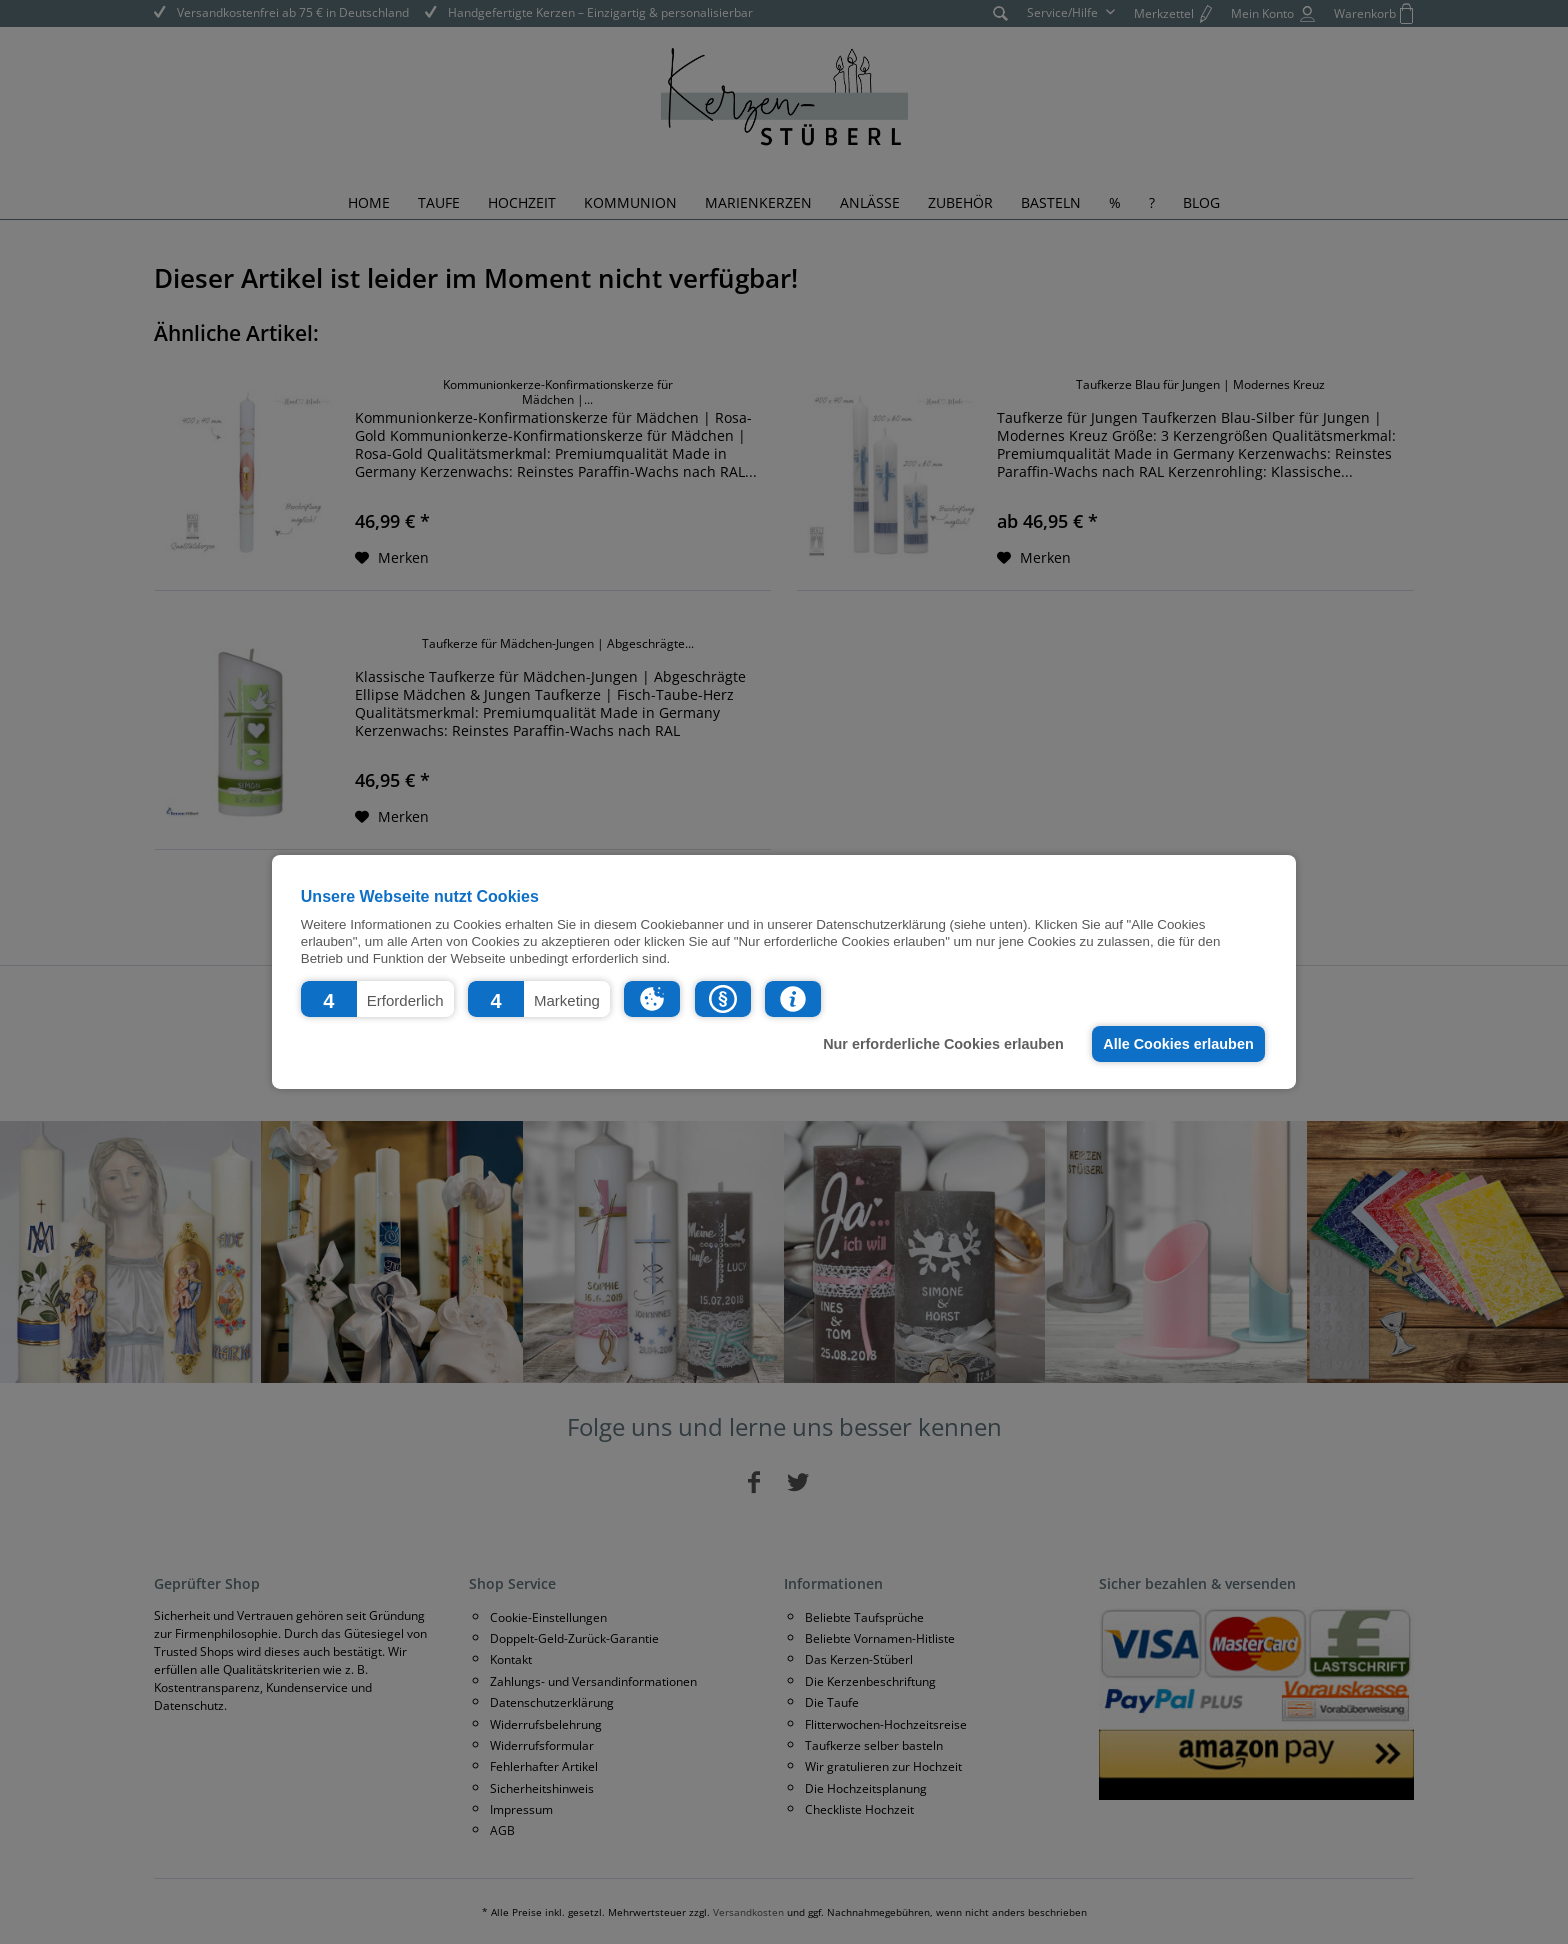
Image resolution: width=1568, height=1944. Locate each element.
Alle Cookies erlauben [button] (1178, 1044)
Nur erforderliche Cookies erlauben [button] (943, 1044)
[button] (377, 999)
